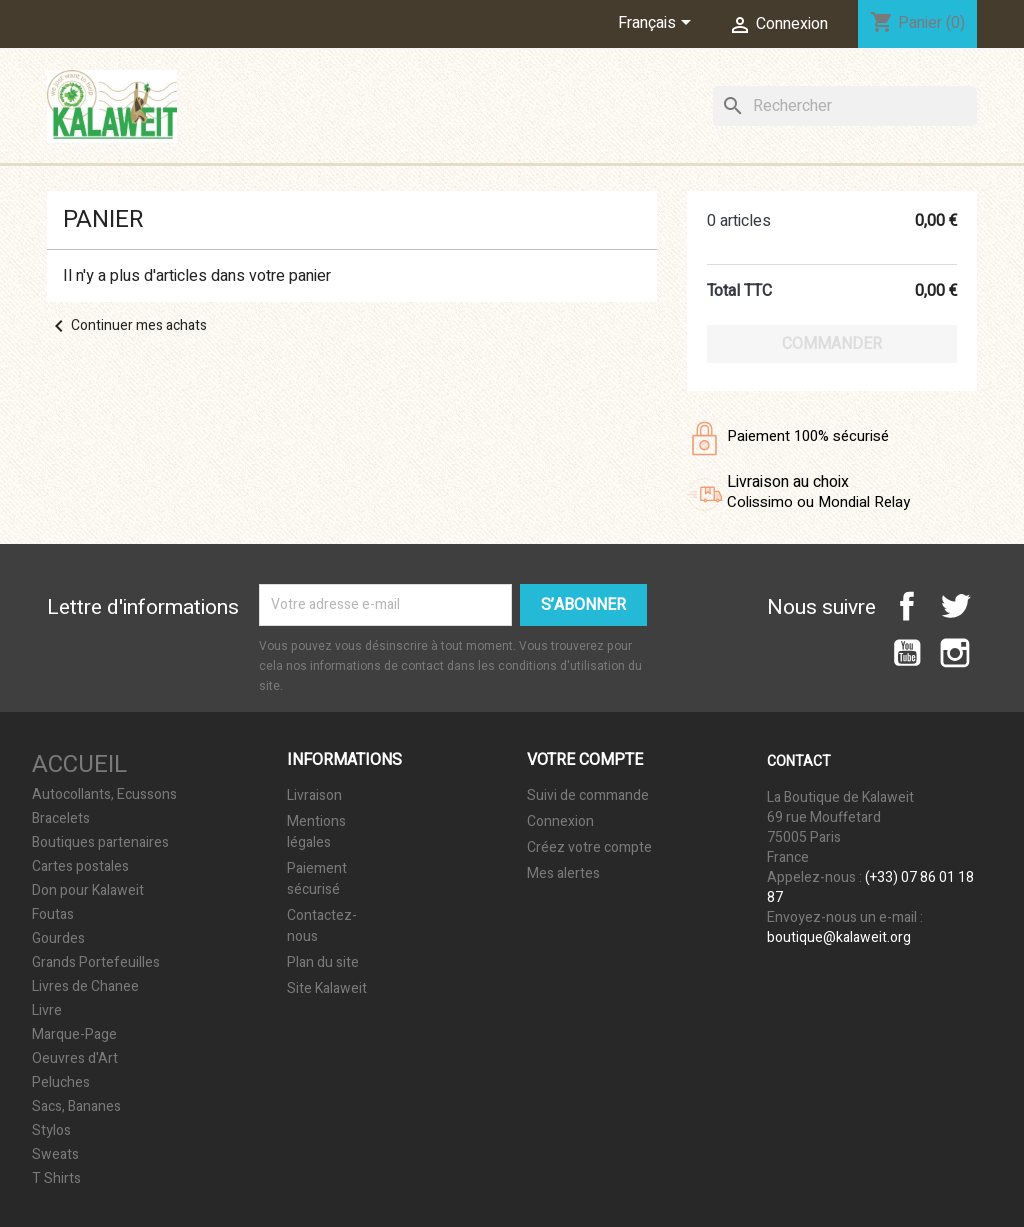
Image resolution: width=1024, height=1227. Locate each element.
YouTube (907, 653)
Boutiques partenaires (100, 843)
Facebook (907, 606)
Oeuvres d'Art (75, 1059)
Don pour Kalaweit (88, 891)
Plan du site (323, 962)
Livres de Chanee (85, 987)
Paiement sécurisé (317, 879)
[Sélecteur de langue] (658, 24)
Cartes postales (80, 867)
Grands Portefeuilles (96, 963)
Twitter (955, 606)
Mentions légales (316, 832)
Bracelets (61, 819)
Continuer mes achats (127, 325)
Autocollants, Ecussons (104, 795)
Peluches (61, 1083)
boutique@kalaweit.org (839, 937)
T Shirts (56, 1179)
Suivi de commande (588, 795)
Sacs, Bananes (76, 1107)
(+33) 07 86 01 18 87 (870, 887)
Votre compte (585, 760)
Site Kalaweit (327, 988)
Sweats (55, 1155)
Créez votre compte (589, 847)
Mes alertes (563, 873)
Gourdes (58, 939)
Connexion (560, 821)
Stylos (51, 1131)
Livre (47, 1011)
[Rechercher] (845, 106)
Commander (832, 344)
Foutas (53, 915)
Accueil (79, 764)
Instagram (955, 653)
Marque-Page (74, 1035)
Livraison (314, 795)
